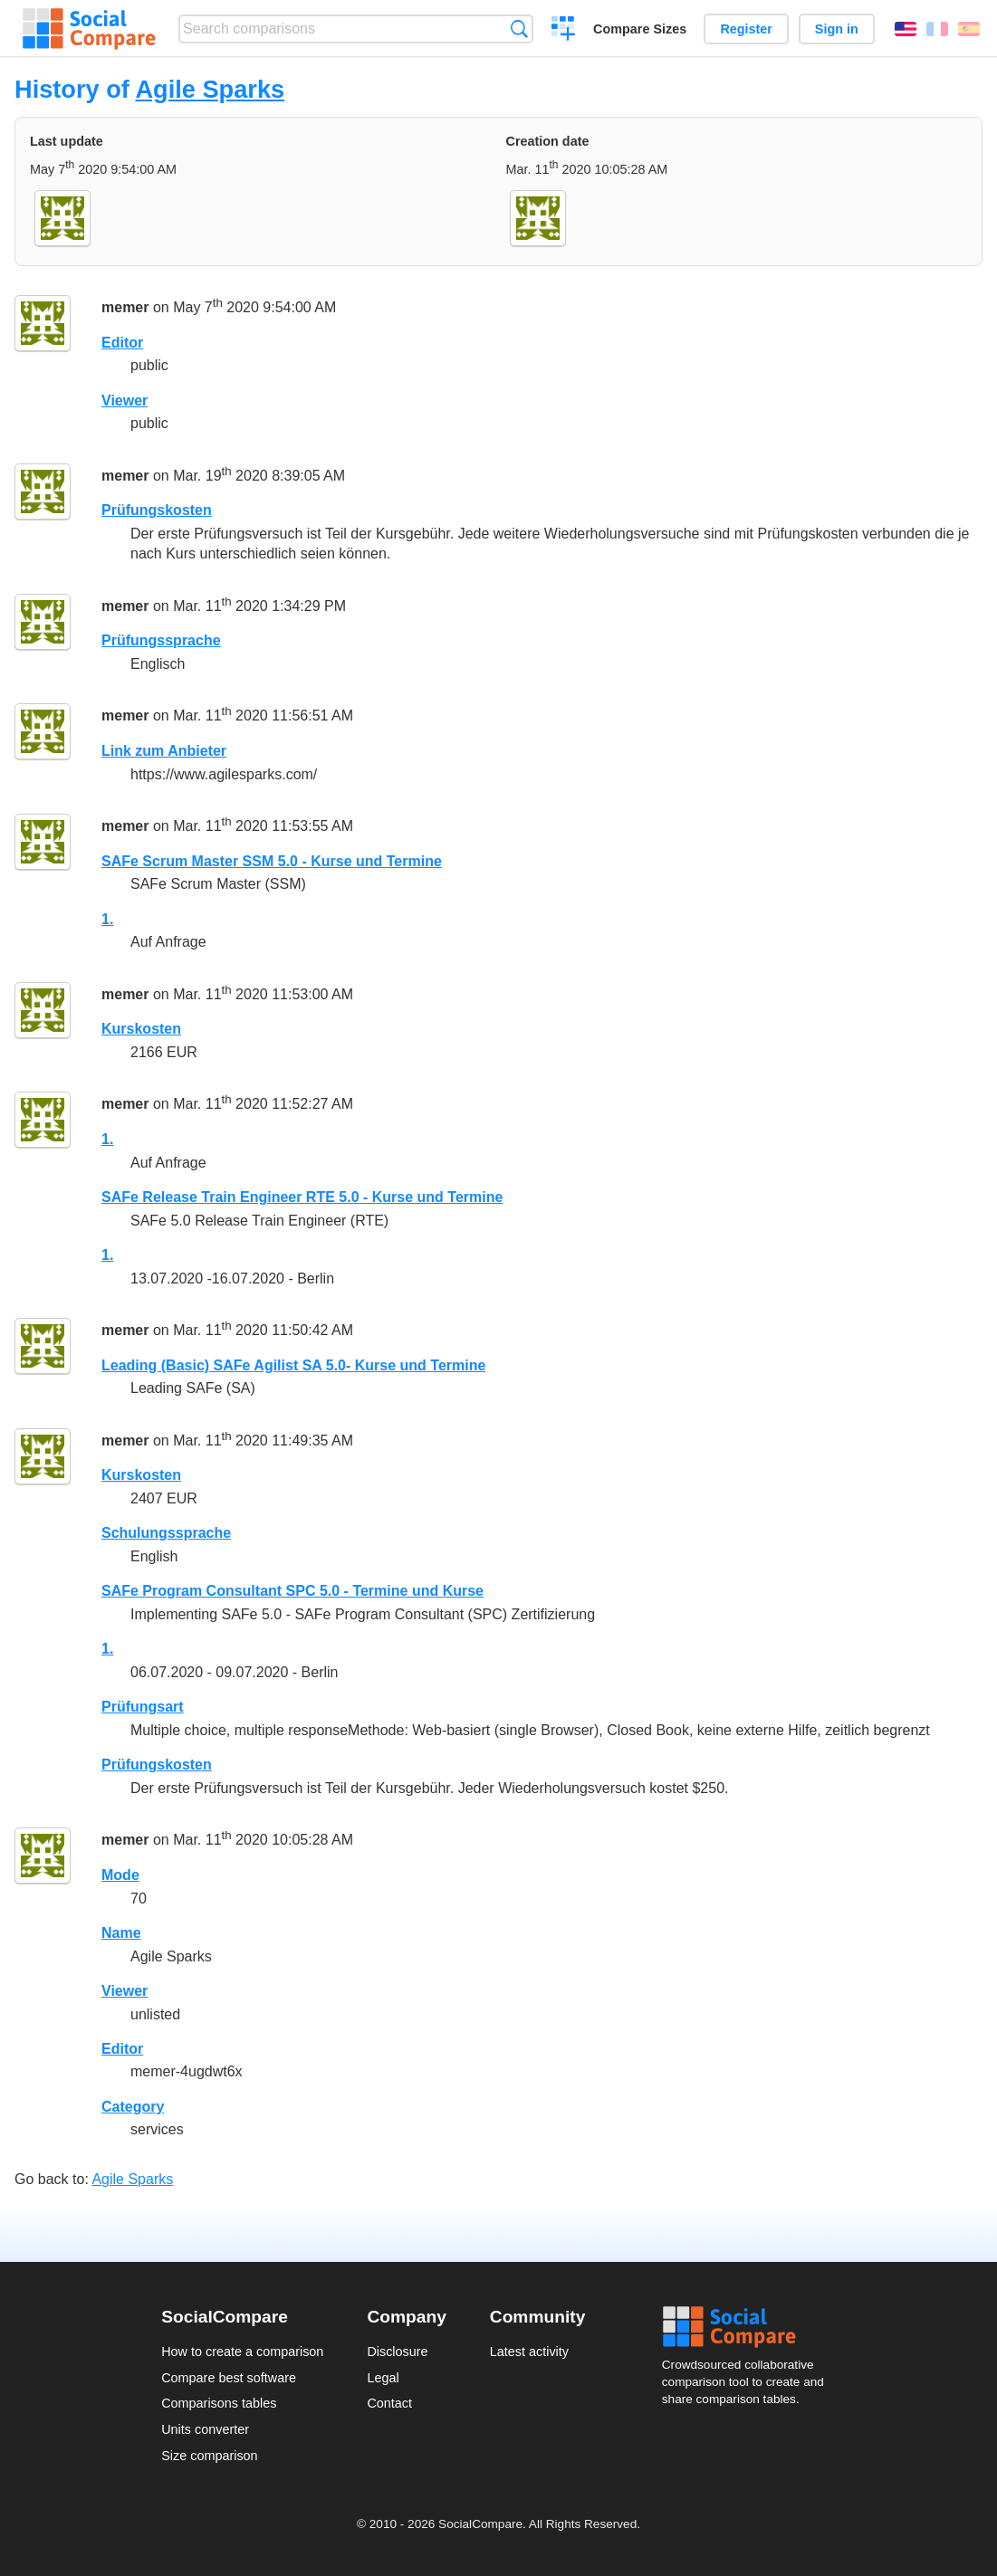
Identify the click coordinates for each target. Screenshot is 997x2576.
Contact (389, 2403)
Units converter (205, 2429)
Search (519, 28)
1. (107, 919)
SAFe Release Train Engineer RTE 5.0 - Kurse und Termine (302, 1197)
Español (969, 29)
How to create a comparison (242, 2351)
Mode (120, 1875)
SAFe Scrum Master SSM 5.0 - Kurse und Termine (271, 861)
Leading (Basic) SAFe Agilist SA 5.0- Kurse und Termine (293, 1365)
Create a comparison (563, 31)
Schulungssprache (166, 1533)
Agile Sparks (209, 89)
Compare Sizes (639, 29)
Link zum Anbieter (163, 750)
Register (746, 29)
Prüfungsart (142, 1706)
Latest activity (529, 2351)
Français (937, 29)
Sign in (836, 29)
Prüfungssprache (161, 640)
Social (749, 2327)
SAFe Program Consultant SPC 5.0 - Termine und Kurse (292, 1590)
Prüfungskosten (156, 510)
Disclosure (397, 2351)
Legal (382, 2378)
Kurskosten (141, 1028)
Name (121, 1933)
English (905, 29)
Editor (122, 342)
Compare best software (228, 2378)
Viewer (124, 400)
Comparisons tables (218, 2403)
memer (125, 307)
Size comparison (209, 2455)
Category (132, 2106)
